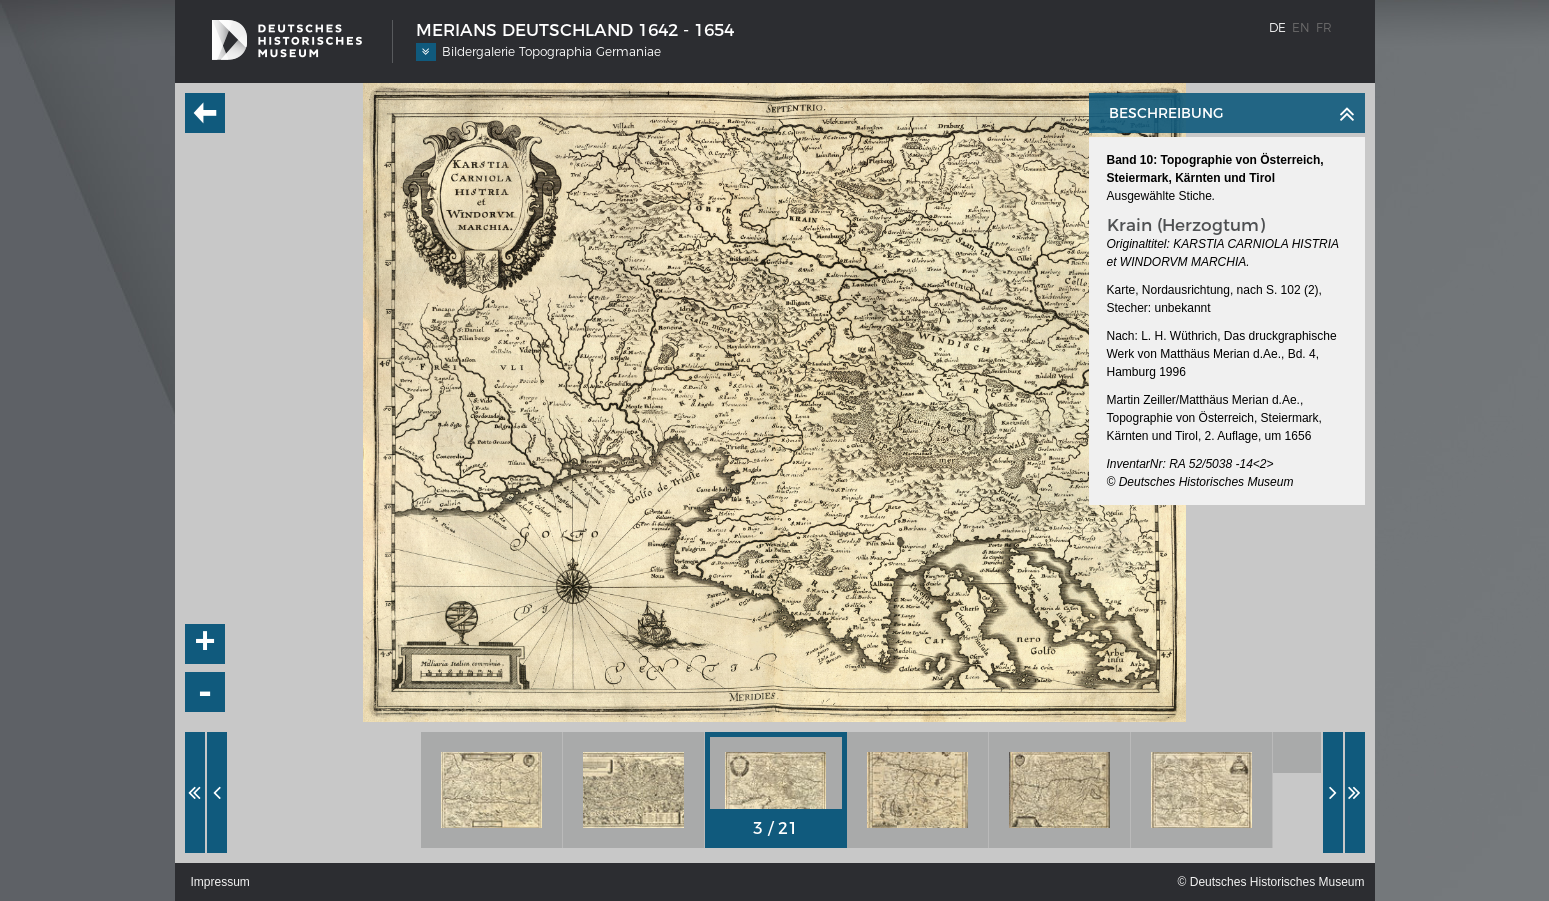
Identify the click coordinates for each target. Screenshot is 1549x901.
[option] (492, 790)
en (1301, 27)
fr (1324, 27)
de (1277, 27)
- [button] (205, 692)
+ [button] (205, 644)
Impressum (220, 882)
